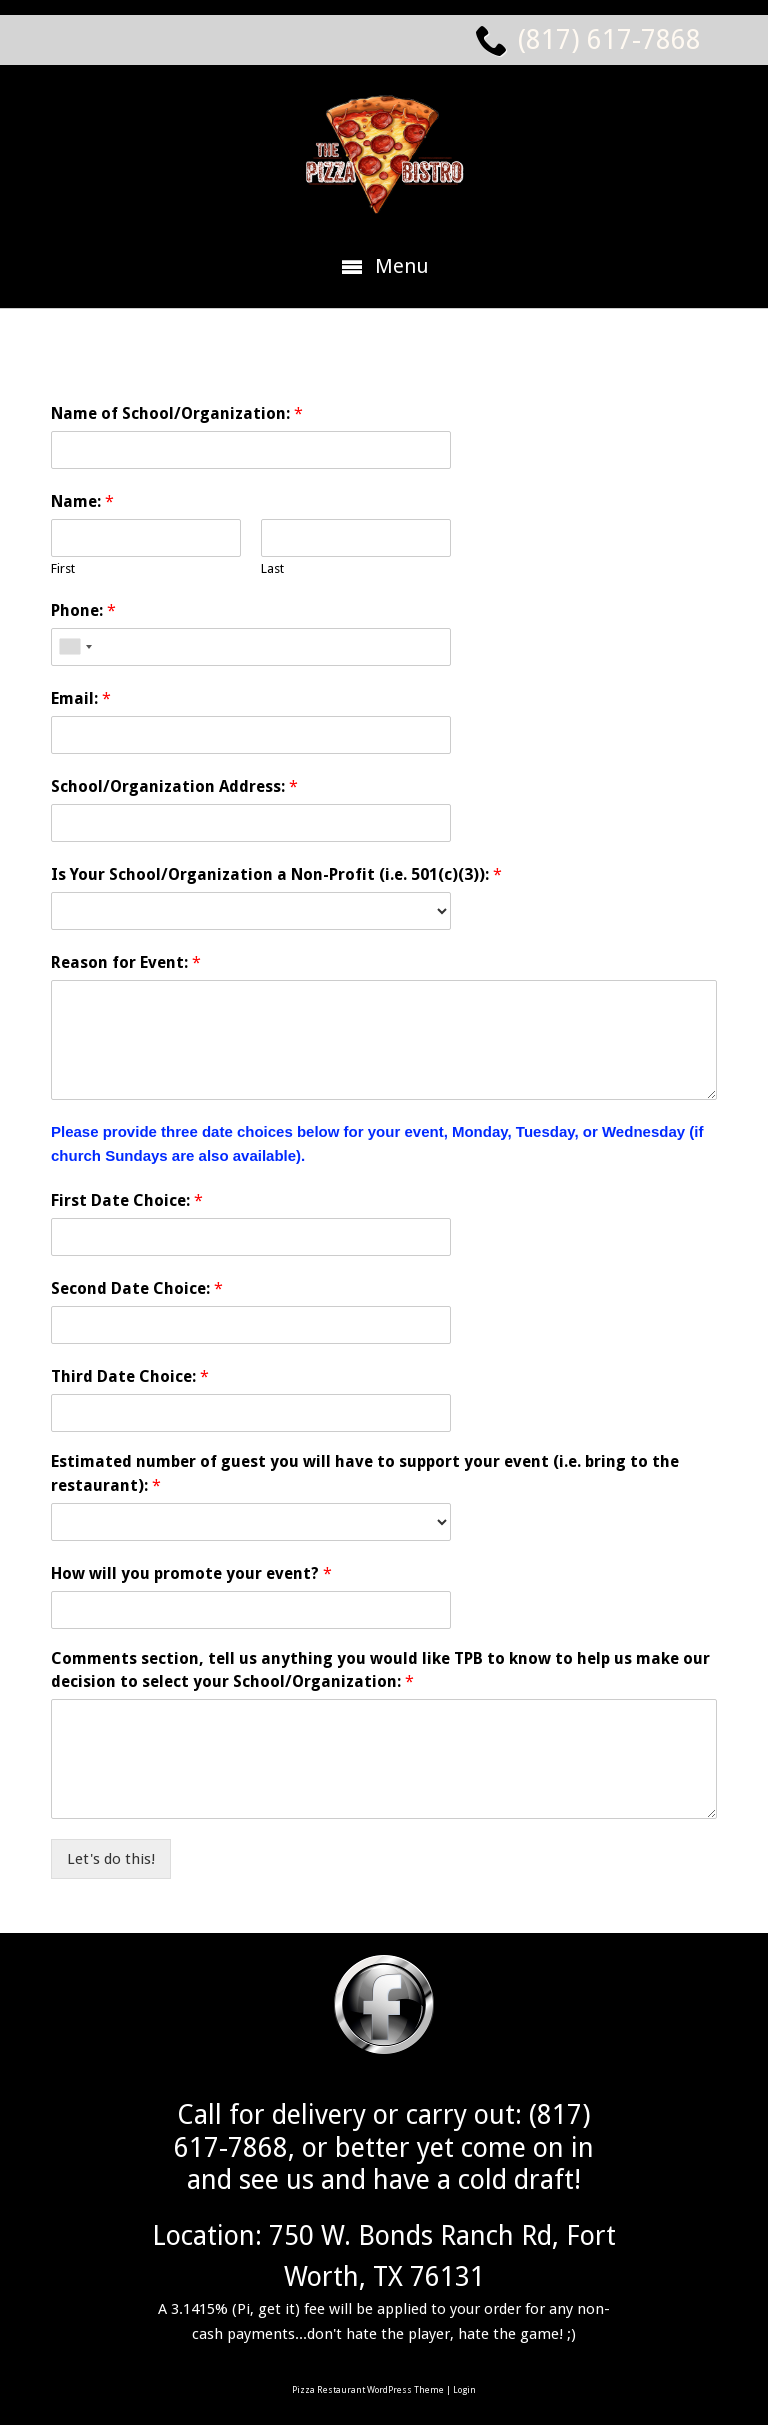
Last (272, 568)
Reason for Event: (126, 962)
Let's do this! (111, 1859)
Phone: (83, 610)
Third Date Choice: (130, 1376)
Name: (82, 501)
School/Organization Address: (174, 786)
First (63, 568)
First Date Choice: (127, 1200)
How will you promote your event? (191, 1573)
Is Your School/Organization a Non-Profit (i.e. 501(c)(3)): (276, 874)
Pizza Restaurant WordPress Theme (368, 2390)
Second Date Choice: (137, 1288)
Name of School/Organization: (177, 413)
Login (464, 2390)
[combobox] (75, 647)
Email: (81, 698)
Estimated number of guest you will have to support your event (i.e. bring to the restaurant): (365, 1473)
